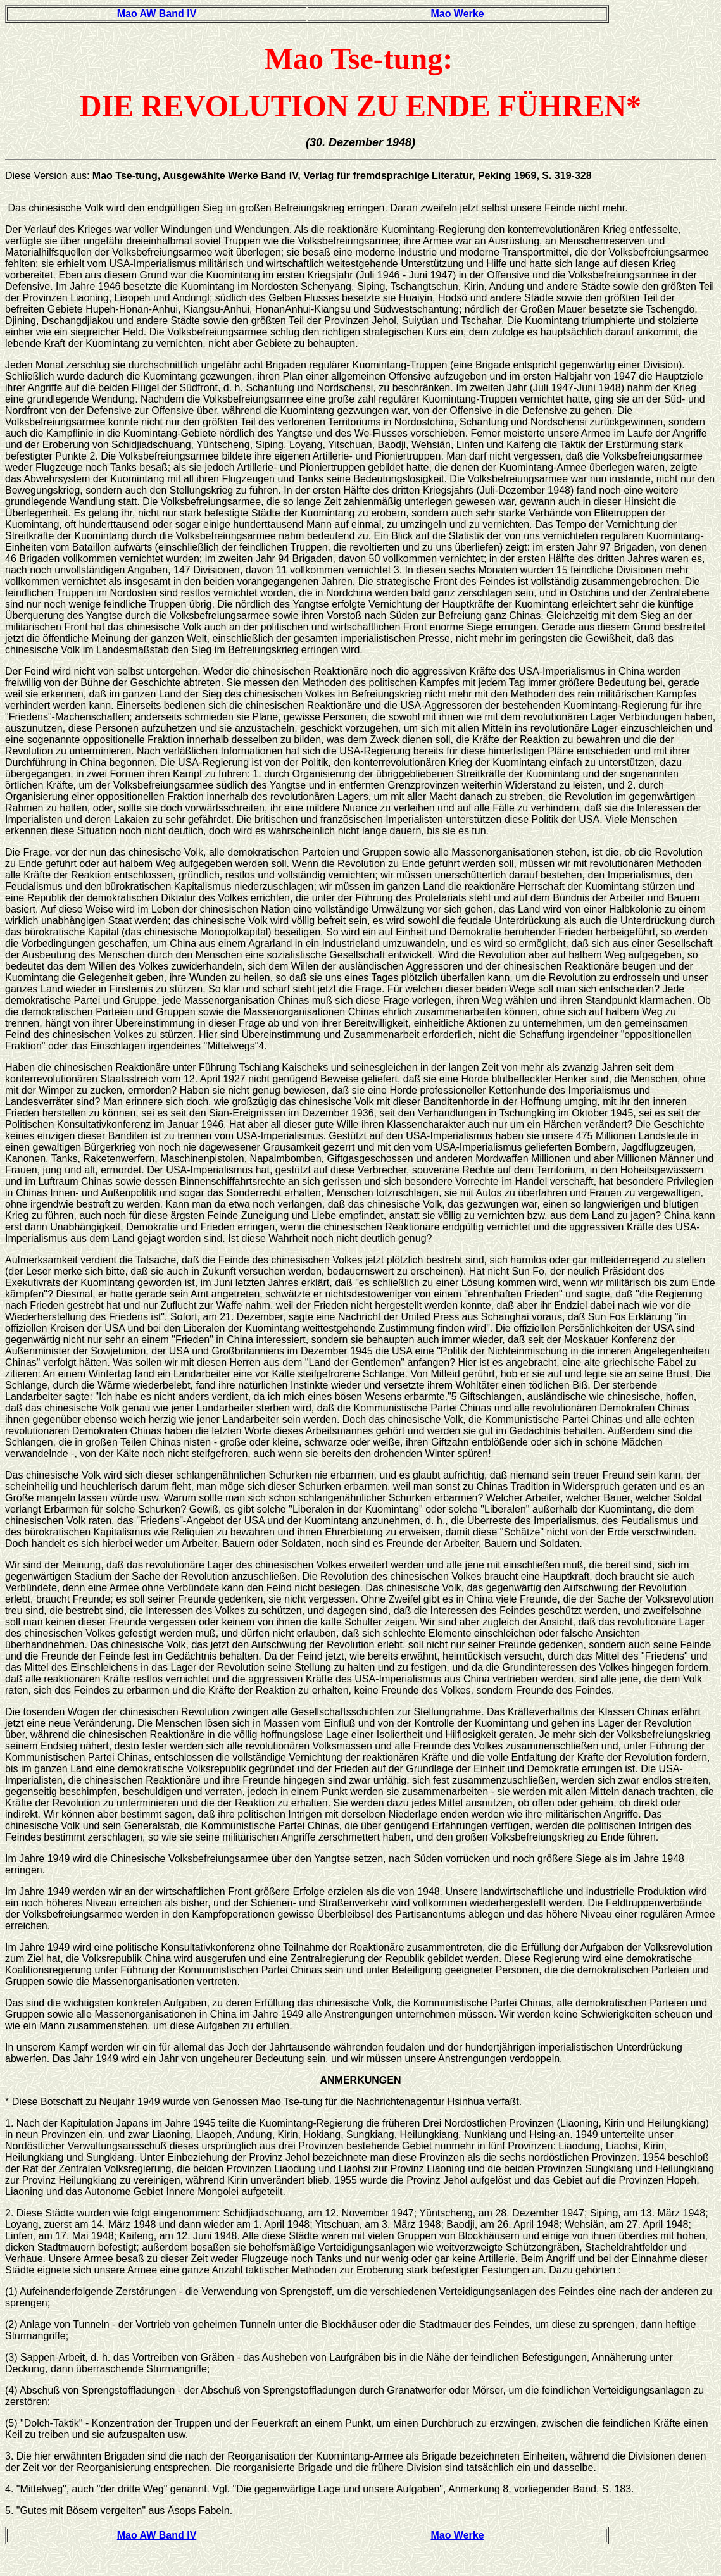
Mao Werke (457, 13)
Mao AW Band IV (157, 13)
